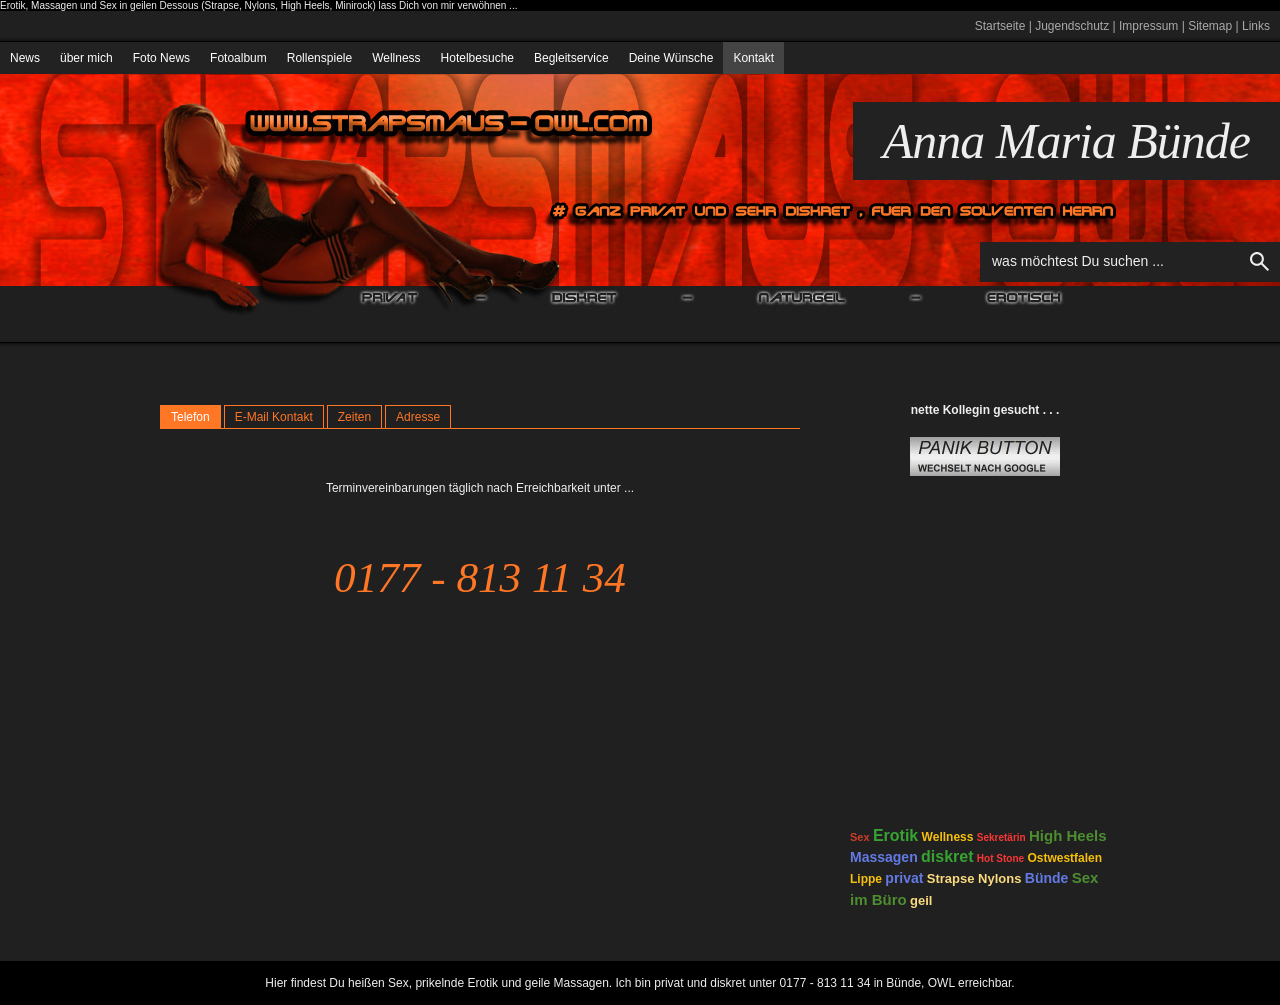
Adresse (418, 417)
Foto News (161, 58)
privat (904, 878)
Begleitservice (571, 58)
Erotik (895, 835)
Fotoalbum (238, 58)
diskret (947, 856)
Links (1256, 26)
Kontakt (753, 58)
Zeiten (354, 417)
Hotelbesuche (477, 58)
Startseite (1000, 26)
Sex (860, 837)
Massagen (884, 857)
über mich (86, 58)
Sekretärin (1001, 837)
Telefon (190, 417)
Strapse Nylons (974, 878)
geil (921, 900)
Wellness (396, 58)
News (25, 58)
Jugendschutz (1072, 26)
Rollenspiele (319, 58)
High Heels (1068, 835)
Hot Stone (1000, 858)
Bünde (1047, 878)
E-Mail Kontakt (274, 417)
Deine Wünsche (671, 58)
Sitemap (1210, 26)
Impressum (1148, 26)
